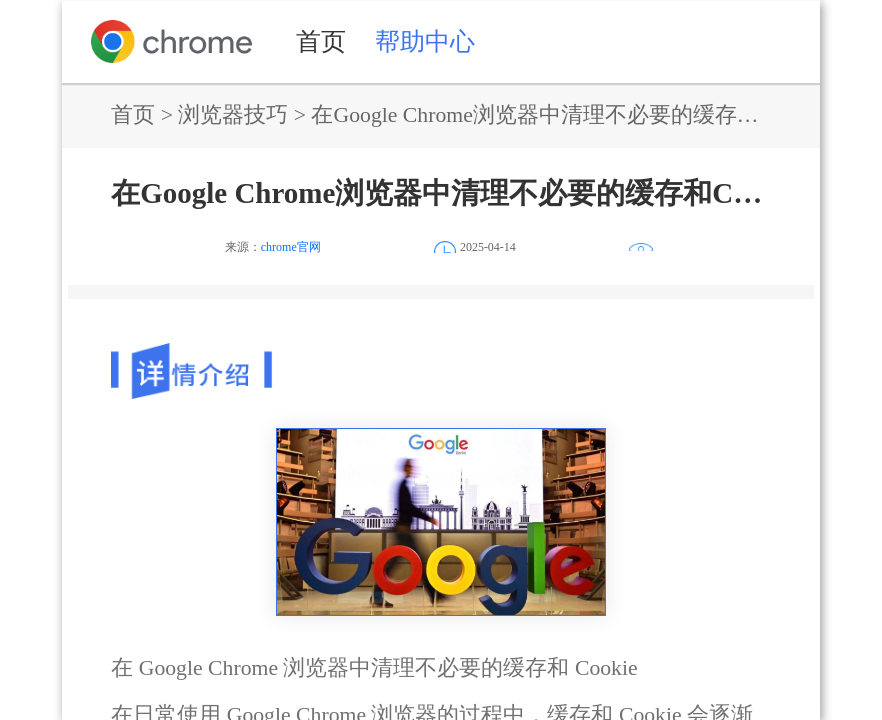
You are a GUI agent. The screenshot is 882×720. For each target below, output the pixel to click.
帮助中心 (425, 41)
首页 (321, 41)
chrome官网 (291, 247)
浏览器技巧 (233, 115)
